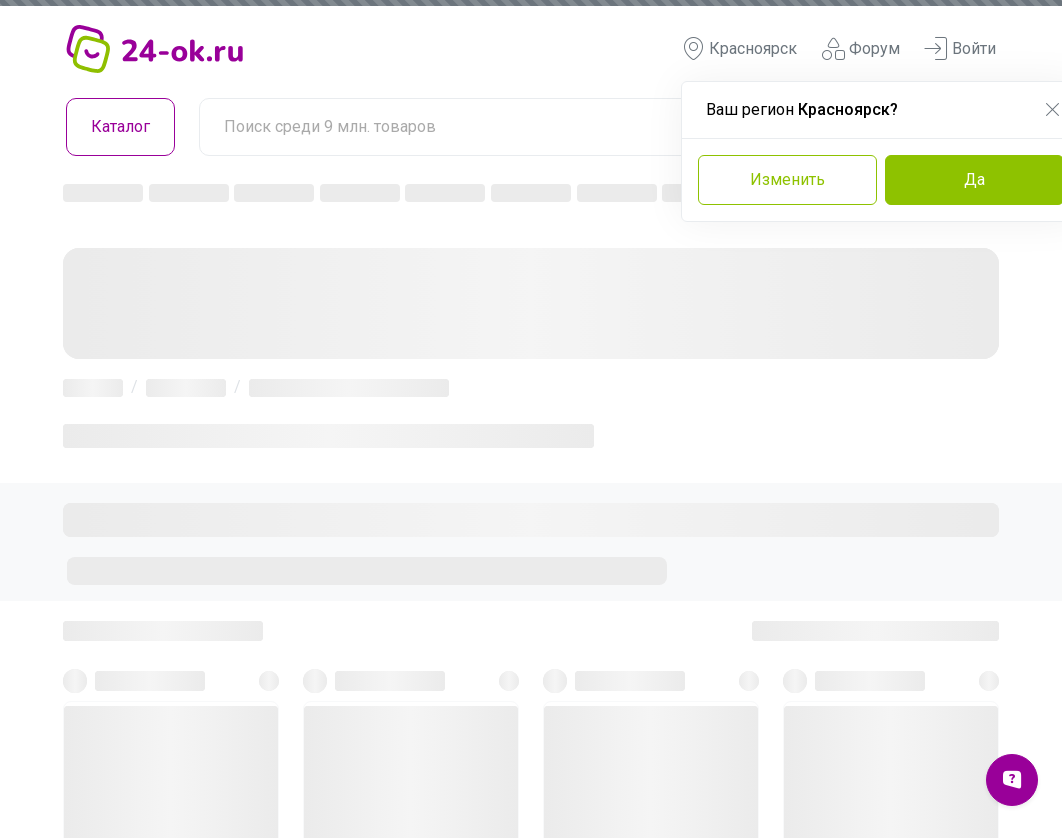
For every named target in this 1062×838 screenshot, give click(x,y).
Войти (960, 49)
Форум (860, 49)
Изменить (787, 179)
